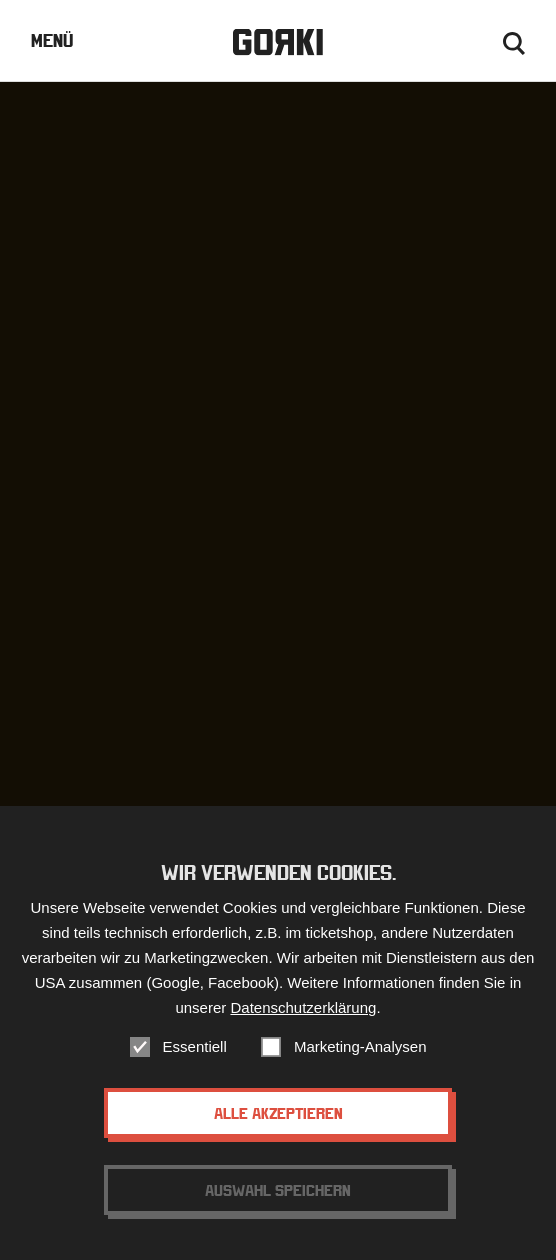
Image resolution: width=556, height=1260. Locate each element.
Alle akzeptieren (278, 1113)
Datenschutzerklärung (303, 1007)
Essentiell (195, 1046)
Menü (52, 40)
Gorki (278, 42)
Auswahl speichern (278, 1190)
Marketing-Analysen (360, 1046)
